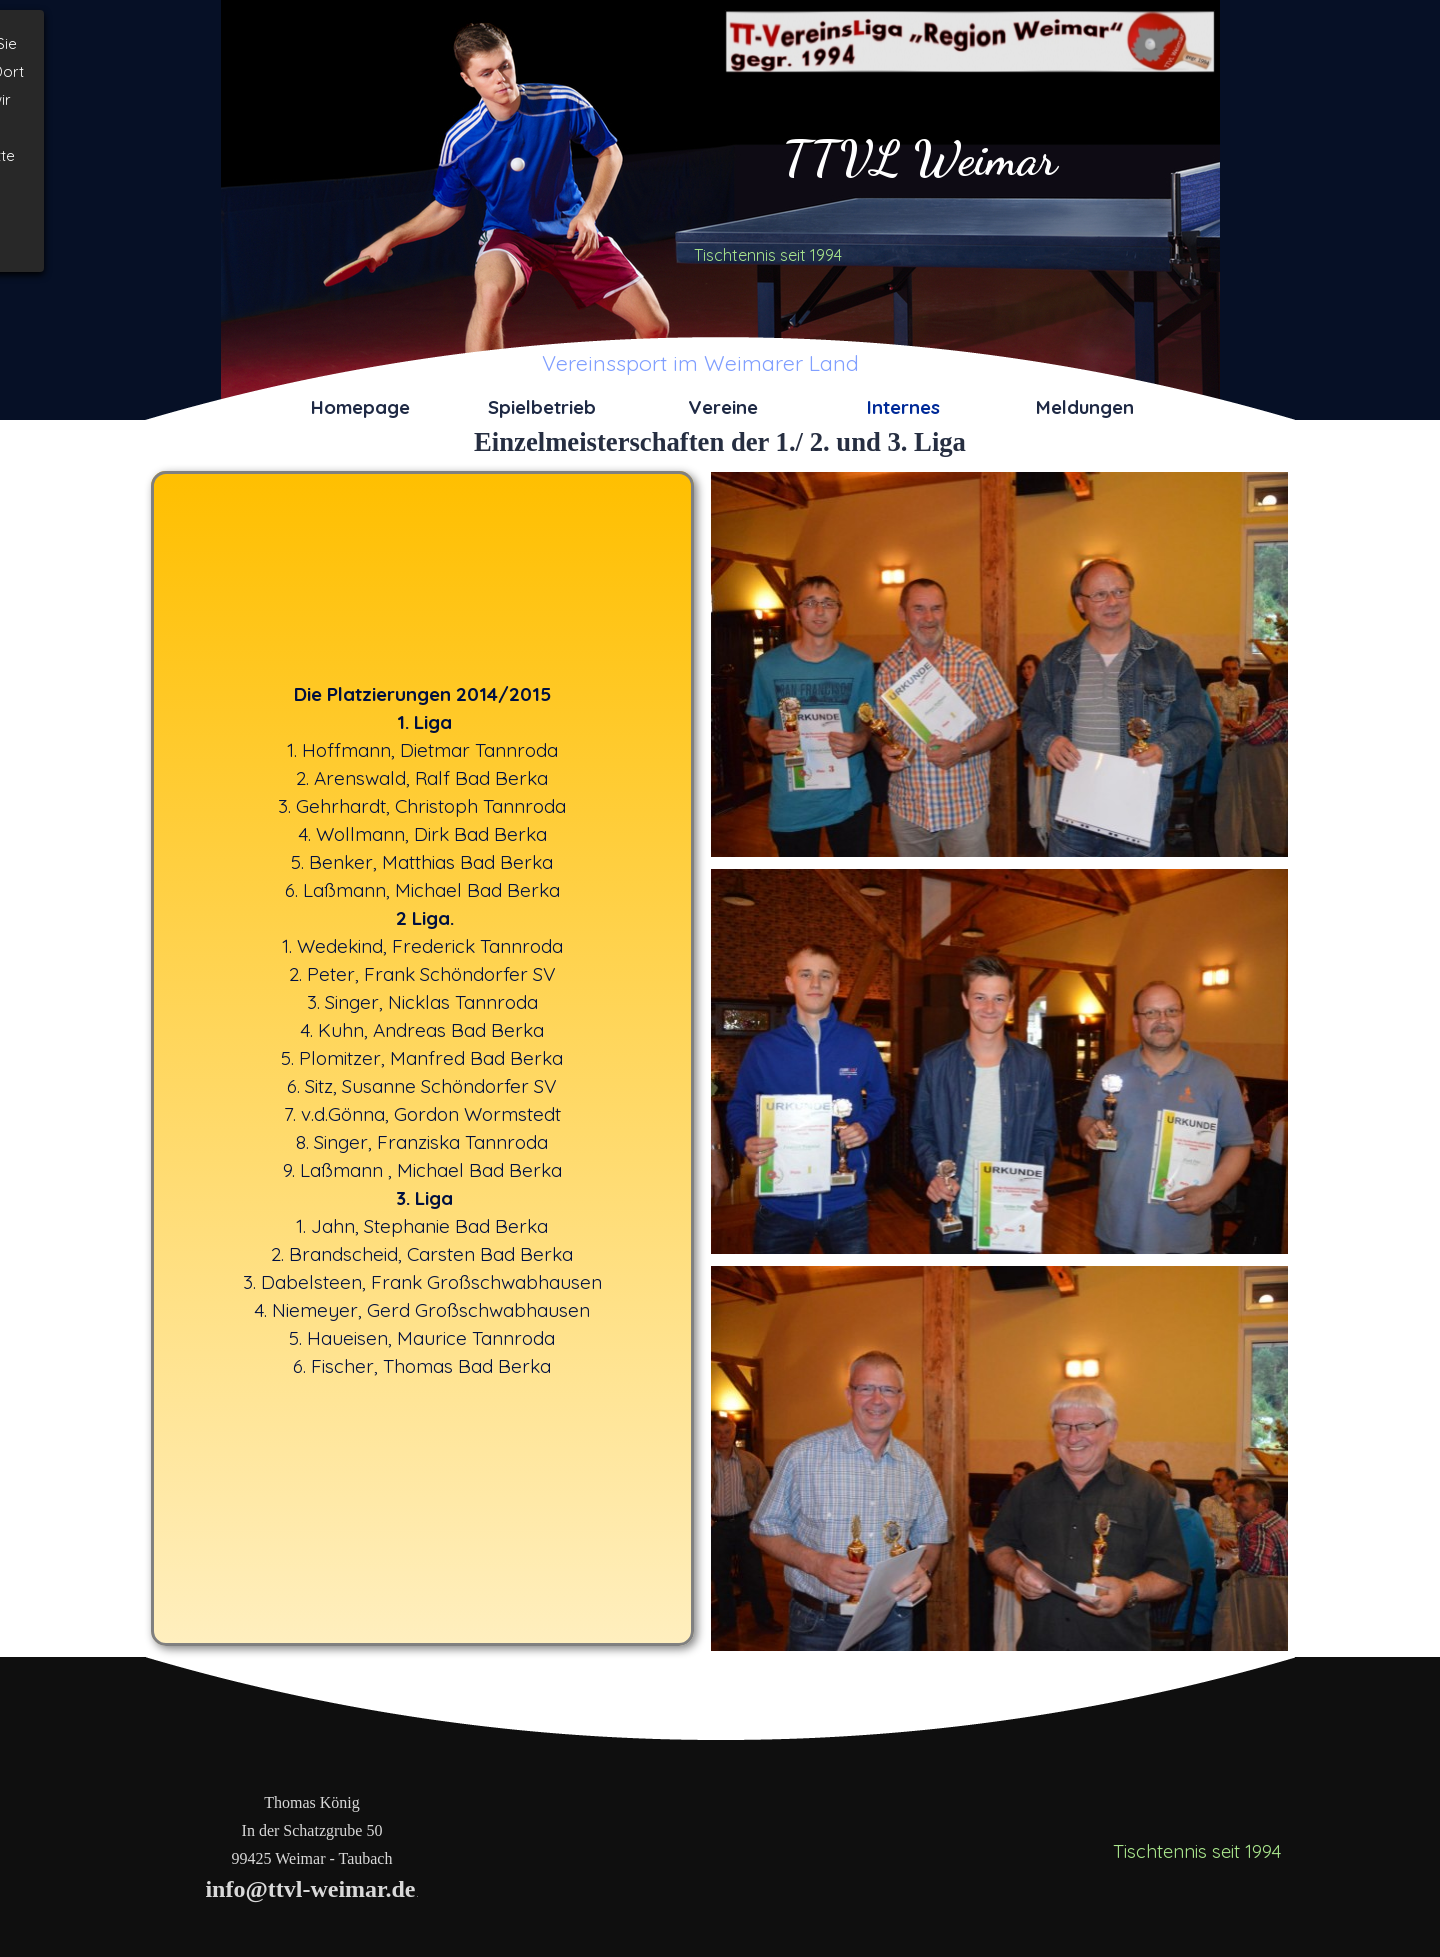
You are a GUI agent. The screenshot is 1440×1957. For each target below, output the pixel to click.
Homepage (360, 407)
